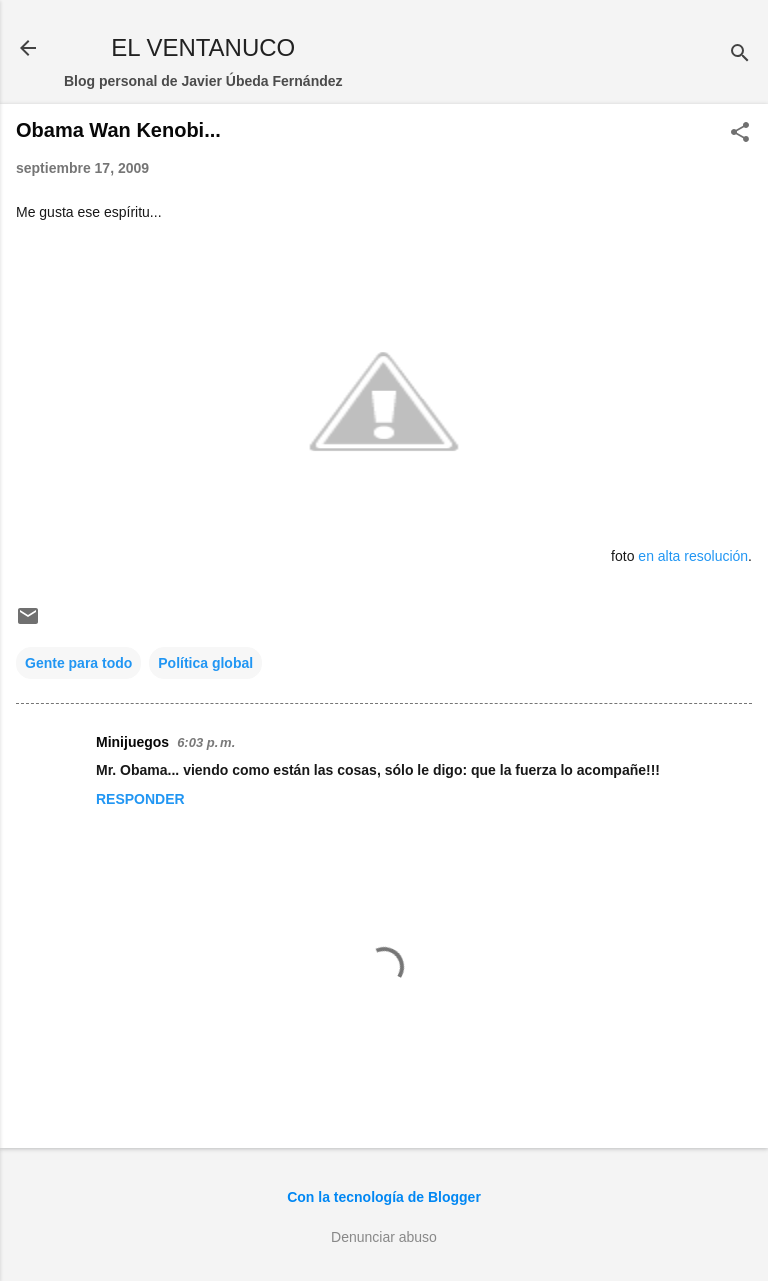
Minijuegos (132, 742)
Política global (205, 663)
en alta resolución (693, 556)
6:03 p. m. (206, 742)
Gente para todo (78, 663)
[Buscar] (740, 54)
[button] (740, 133)
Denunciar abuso (384, 1237)
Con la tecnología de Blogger (384, 1197)
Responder (140, 799)
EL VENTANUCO (203, 47)
